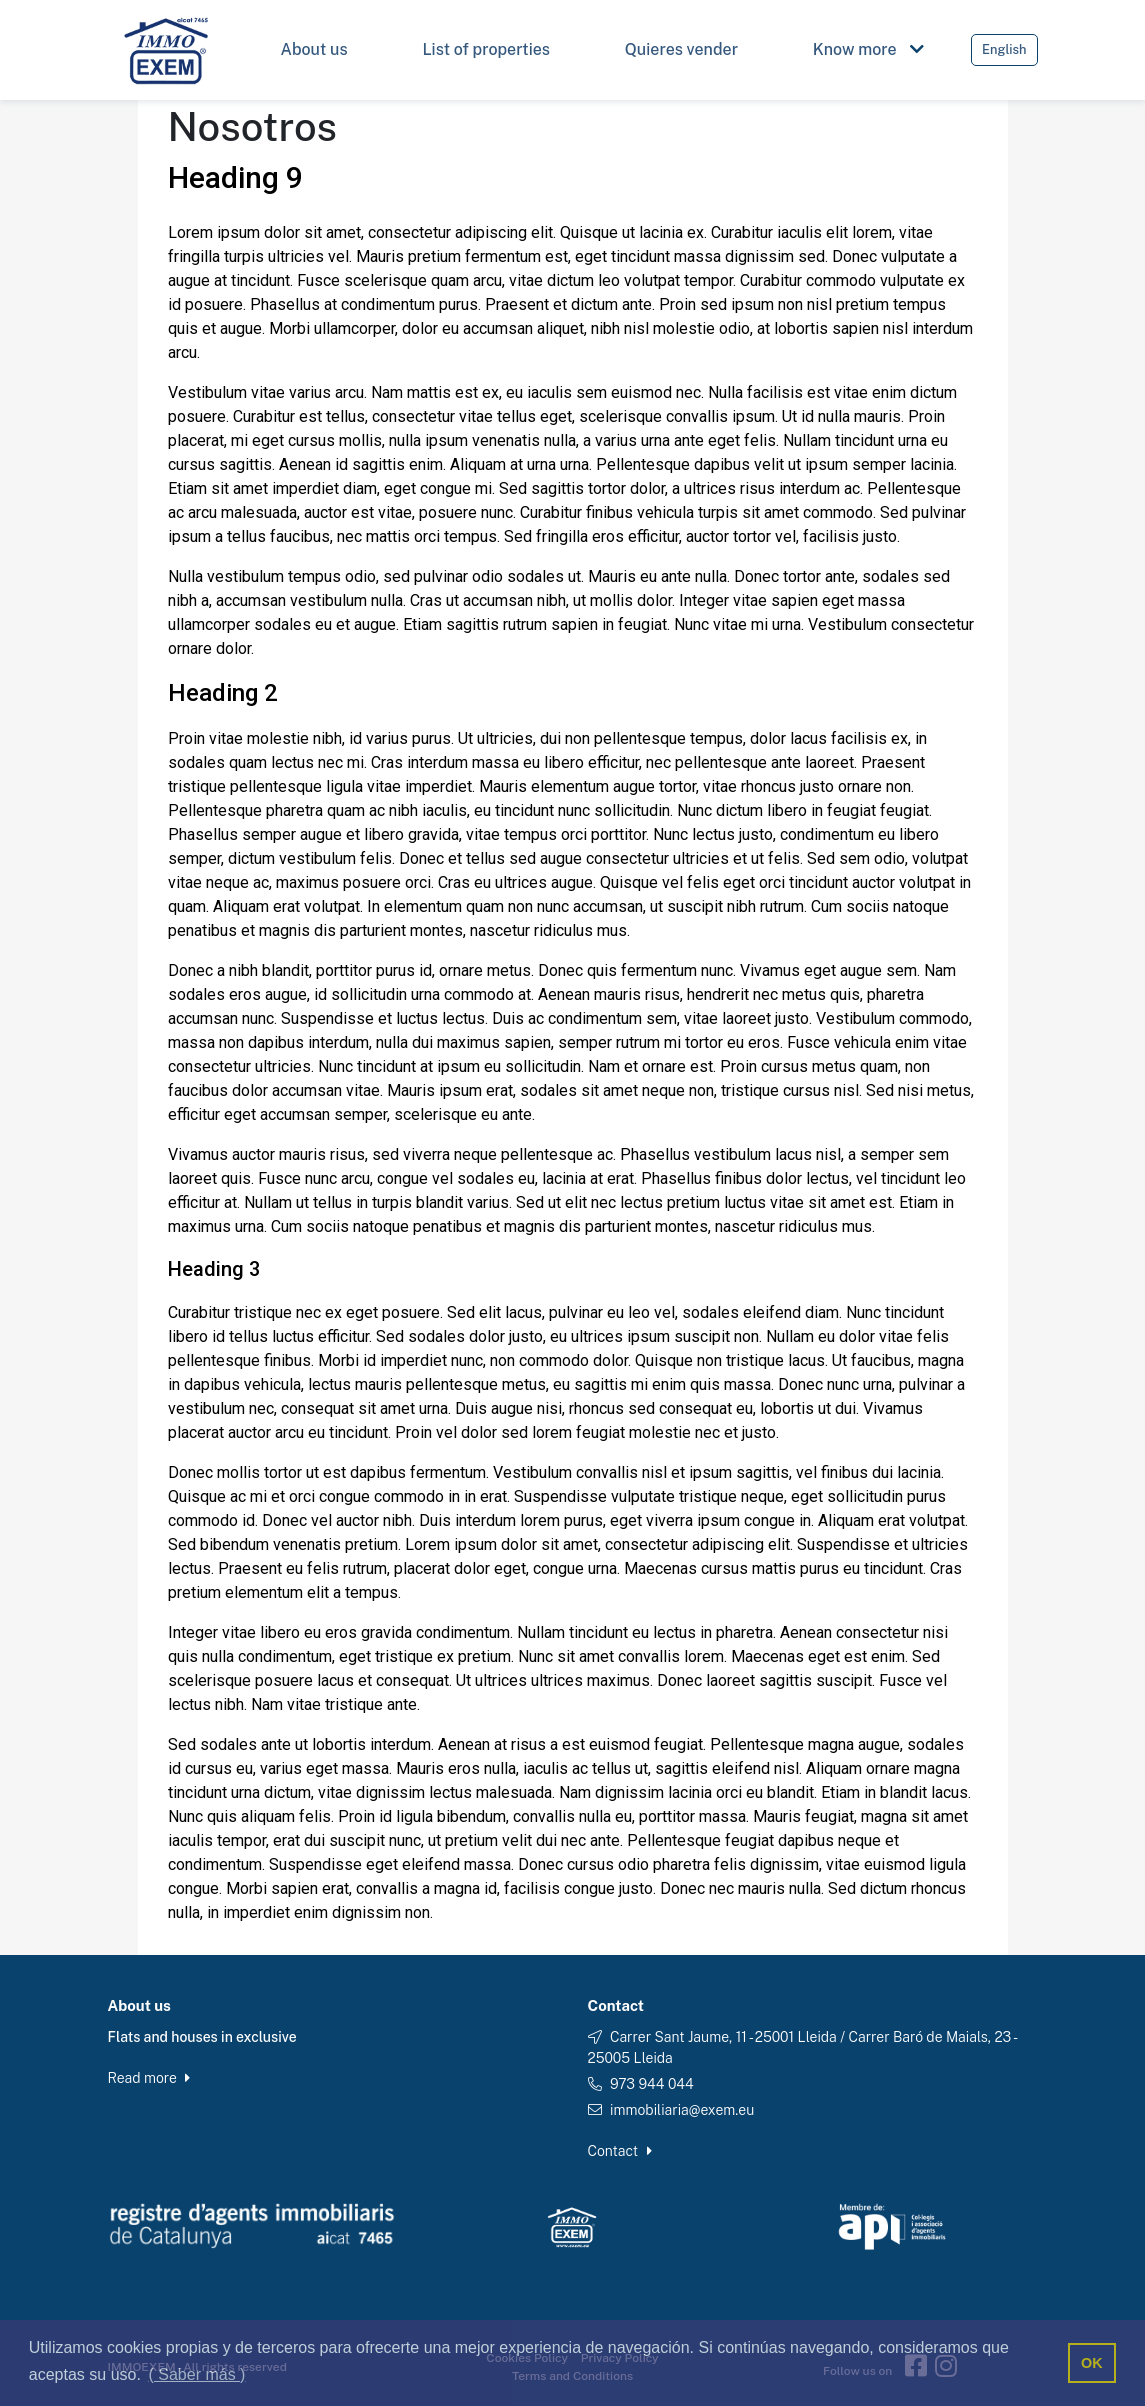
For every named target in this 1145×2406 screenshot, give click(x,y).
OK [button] (1092, 2363)
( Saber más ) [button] (197, 2374)
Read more (149, 2078)
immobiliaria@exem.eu (682, 2110)
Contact (620, 2151)
